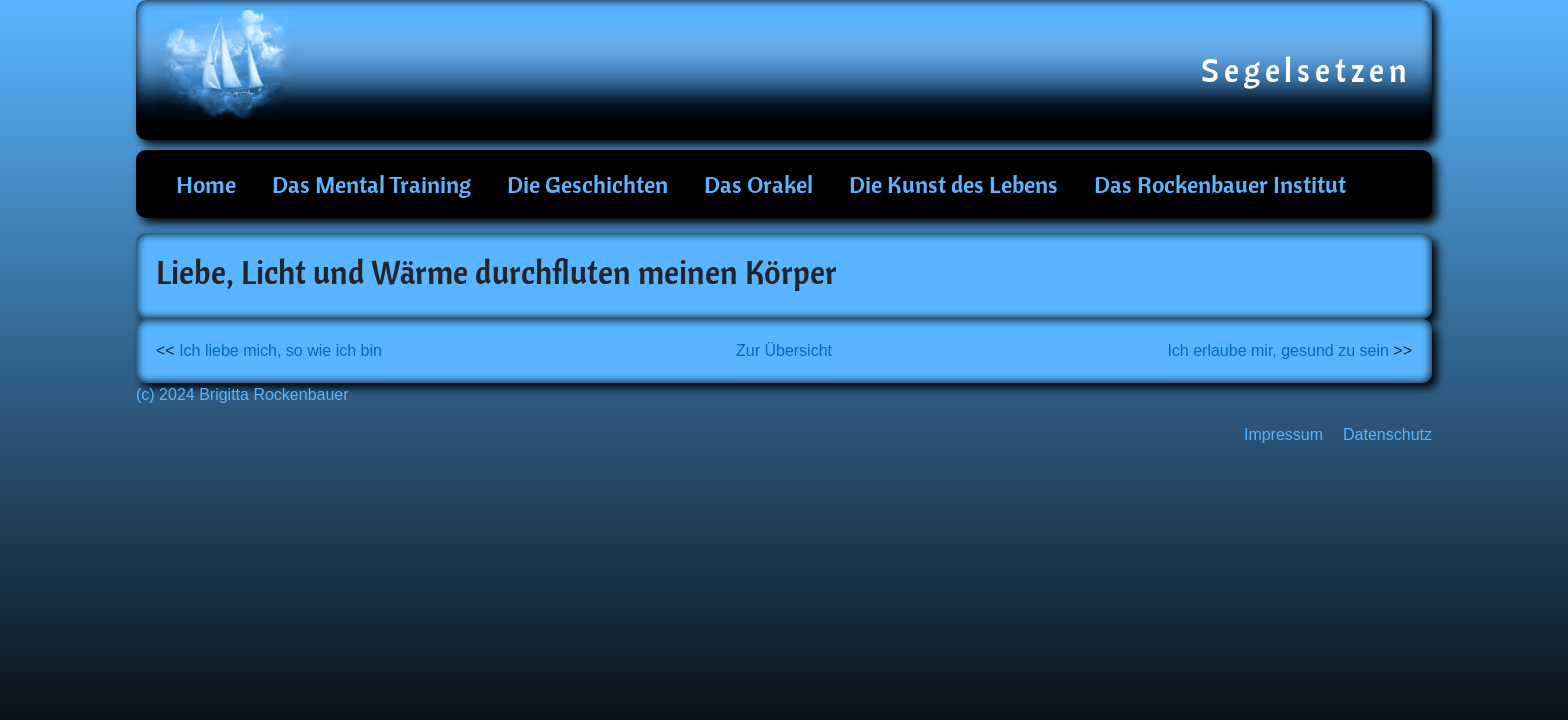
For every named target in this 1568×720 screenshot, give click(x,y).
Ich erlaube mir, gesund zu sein (1277, 350)
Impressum (1283, 434)
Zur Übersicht (784, 350)
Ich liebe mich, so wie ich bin (280, 350)
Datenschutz (1387, 434)
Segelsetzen (1306, 70)
